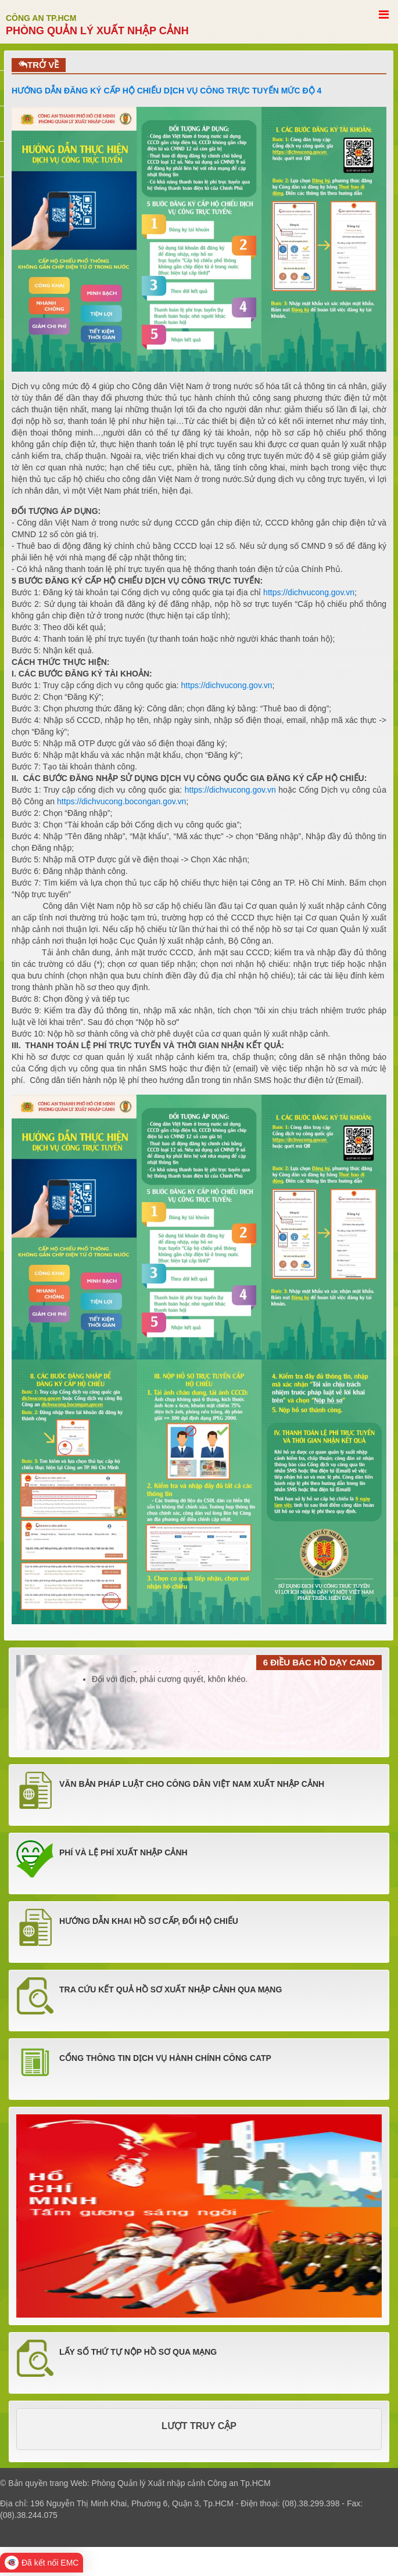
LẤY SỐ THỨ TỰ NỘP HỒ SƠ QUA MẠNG (138, 2351)
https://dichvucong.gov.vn (308, 592)
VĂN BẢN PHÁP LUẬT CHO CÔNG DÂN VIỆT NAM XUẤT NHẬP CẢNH (191, 1784)
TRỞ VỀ (39, 65)
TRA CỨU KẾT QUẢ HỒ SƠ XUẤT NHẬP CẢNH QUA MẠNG (170, 1989)
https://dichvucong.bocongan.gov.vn (121, 801)
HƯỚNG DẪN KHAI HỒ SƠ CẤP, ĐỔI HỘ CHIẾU (148, 1921)
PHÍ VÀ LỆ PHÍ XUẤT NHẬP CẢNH (123, 1852)
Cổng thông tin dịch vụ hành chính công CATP (165, 2058)
